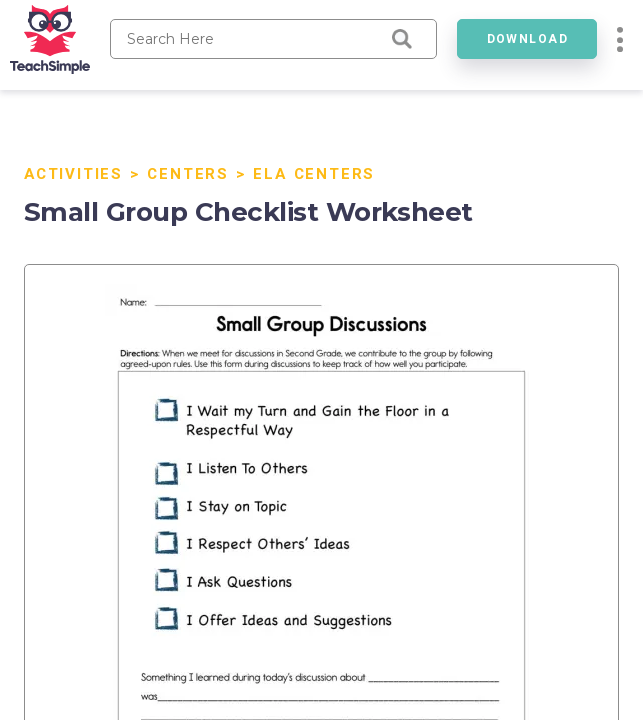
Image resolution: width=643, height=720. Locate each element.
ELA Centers (314, 174)
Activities (73, 174)
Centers (188, 174)
